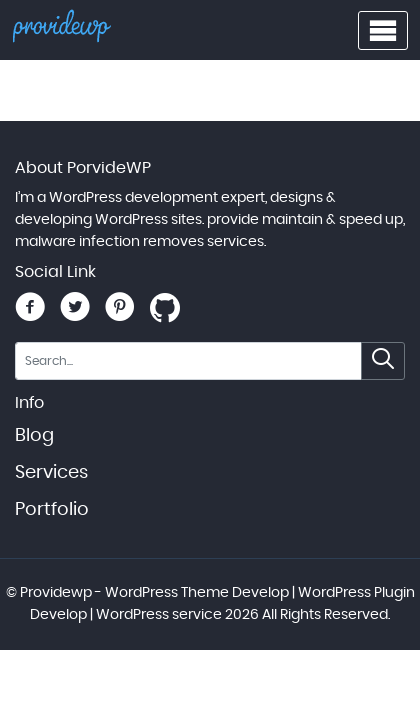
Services (51, 473)
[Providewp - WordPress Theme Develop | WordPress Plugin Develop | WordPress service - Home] (62, 30)
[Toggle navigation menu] (383, 30)
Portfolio (52, 510)
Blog (34, 436)
